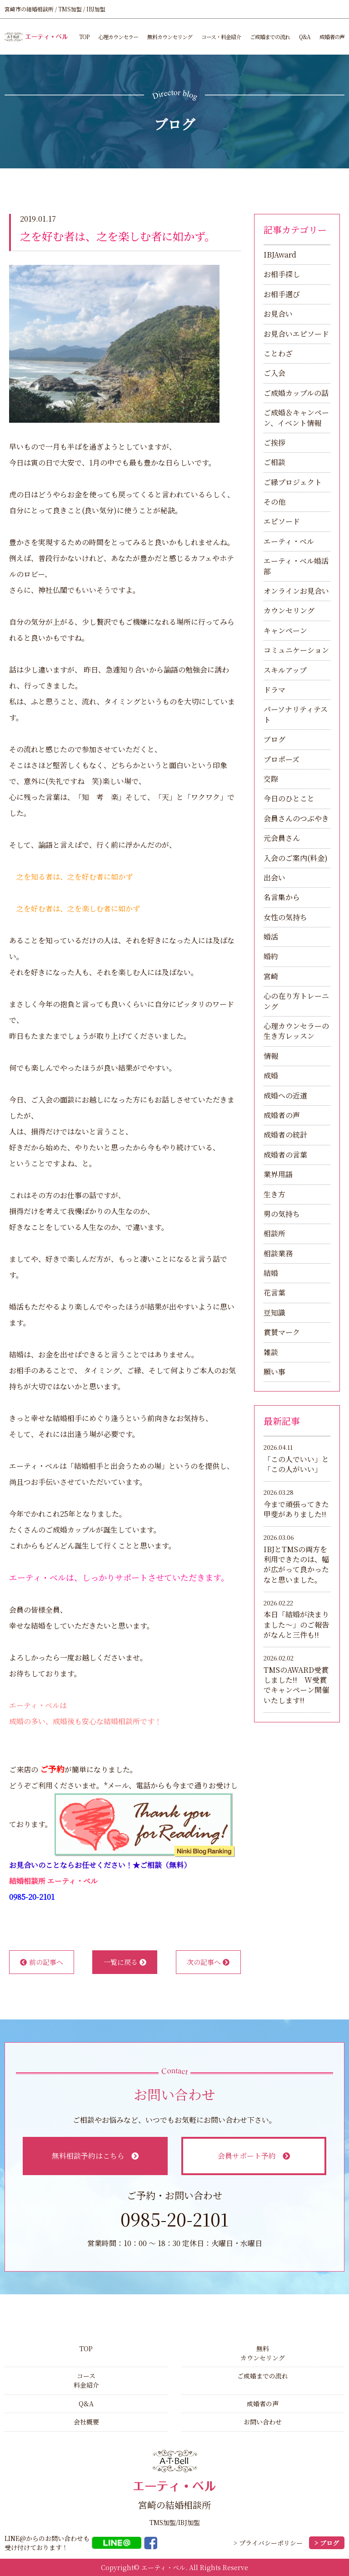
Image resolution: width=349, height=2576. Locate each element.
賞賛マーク (282, 1332)
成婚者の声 (331, 36)
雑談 (271, 1352)
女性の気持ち (285, 917)
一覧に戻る (125, 1962)
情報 (271, 1056)
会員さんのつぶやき (296, 818)
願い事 (274, 1371)
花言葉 (274, 1292)
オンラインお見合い (296, 591)
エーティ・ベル (289, 541)
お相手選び (282, 294)
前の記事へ (41, 1962)
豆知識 (274, 1312)
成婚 (271, 1075)
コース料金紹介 (86, 2380)
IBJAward (280, 254)
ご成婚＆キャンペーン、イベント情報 (296, 417)
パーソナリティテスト (296, 714)
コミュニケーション (296, 650)
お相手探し (282, 274)
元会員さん (282, 838)
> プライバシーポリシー (268, 2542)
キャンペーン (285, 630)
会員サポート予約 (254, 2156)
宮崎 (271, 976)
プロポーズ (281, 759)
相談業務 (278, 1253)
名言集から (282, 897)
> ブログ (326, 2543)
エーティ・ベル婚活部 (296, 566)
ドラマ (274, 689)
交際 (271, 779)
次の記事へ (208, 1962)
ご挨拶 (274, 442)
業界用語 (278, 1174)
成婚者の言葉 (285, 1154)
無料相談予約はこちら (95, 2156)
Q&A (304, 36)
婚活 (271, 936)
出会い (274, 877)
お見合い (278, 314)
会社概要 (86, 2421)
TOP (84, 36)
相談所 (274, 1233)
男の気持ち (282, 1214)
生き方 (274, 1194)
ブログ (274, 739)
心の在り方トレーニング (296, 1001)
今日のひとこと (289, 798)
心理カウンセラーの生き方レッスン (296, 1031)
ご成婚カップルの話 (296, 393)
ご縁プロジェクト (293, 482)
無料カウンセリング (169, 36)
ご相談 (274, 462)
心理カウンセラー (118, 36)
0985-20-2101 (32, 1897)
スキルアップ (285, 670)
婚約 (271, 956)
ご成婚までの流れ (270, 36)
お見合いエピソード (296, 334)
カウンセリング (289, 610)
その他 (274, 501)
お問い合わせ (263, 2421)
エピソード (282, 521)
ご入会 (274, 373)
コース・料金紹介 (221, 36)
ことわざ (278, 353)
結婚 (271, 1273)
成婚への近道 (285, 1095)
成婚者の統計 (285, 1134)
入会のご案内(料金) (296, 858)
